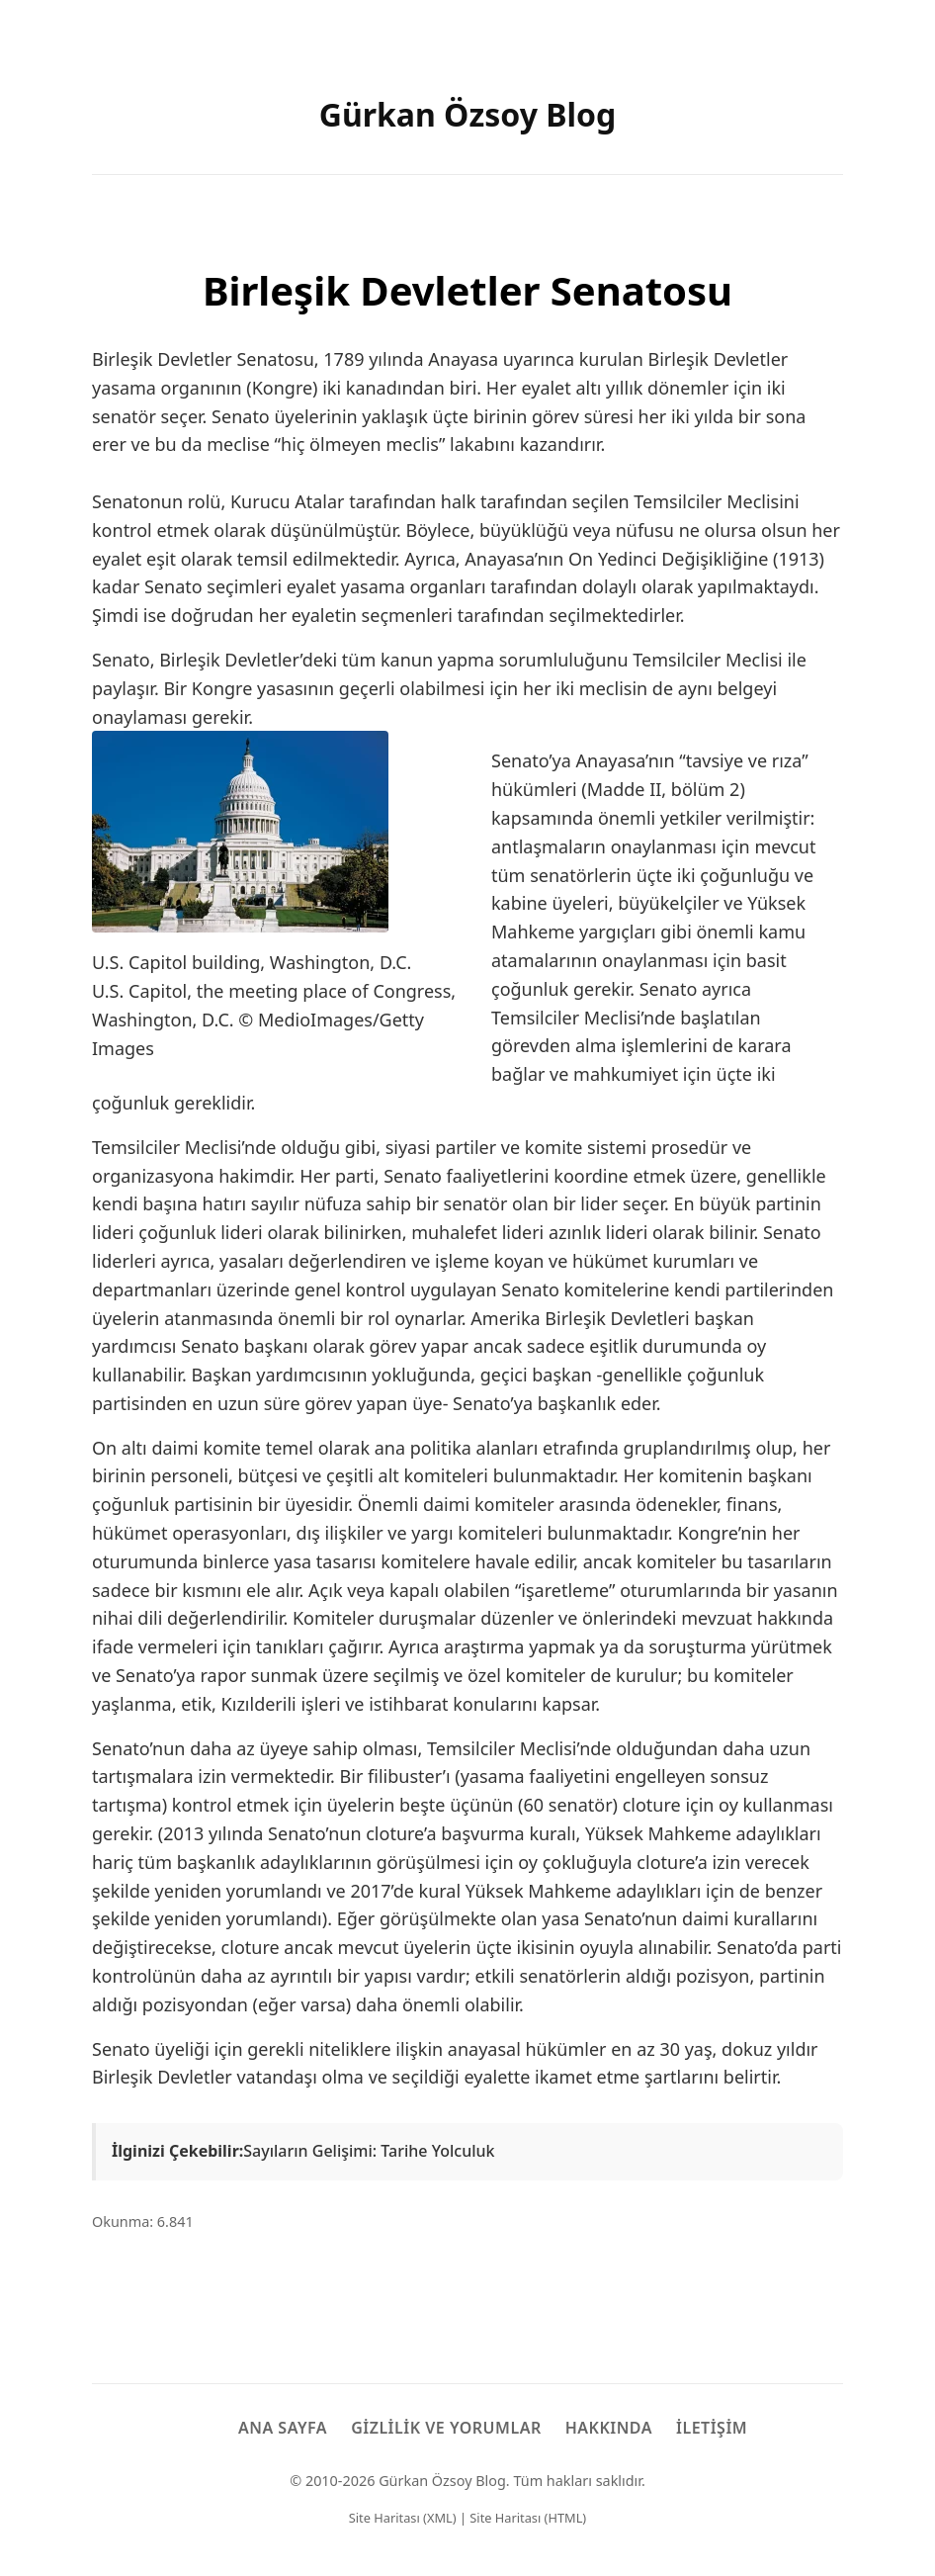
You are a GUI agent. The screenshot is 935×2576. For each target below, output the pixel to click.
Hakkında (608, 2428)
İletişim (711, 2428)
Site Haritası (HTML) (527, 2518)
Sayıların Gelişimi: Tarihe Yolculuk (368, 2151)
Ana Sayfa (282, 2428)
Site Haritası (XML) (403, 2518)
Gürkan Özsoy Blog (468, 114)
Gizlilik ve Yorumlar (446, 2428)
